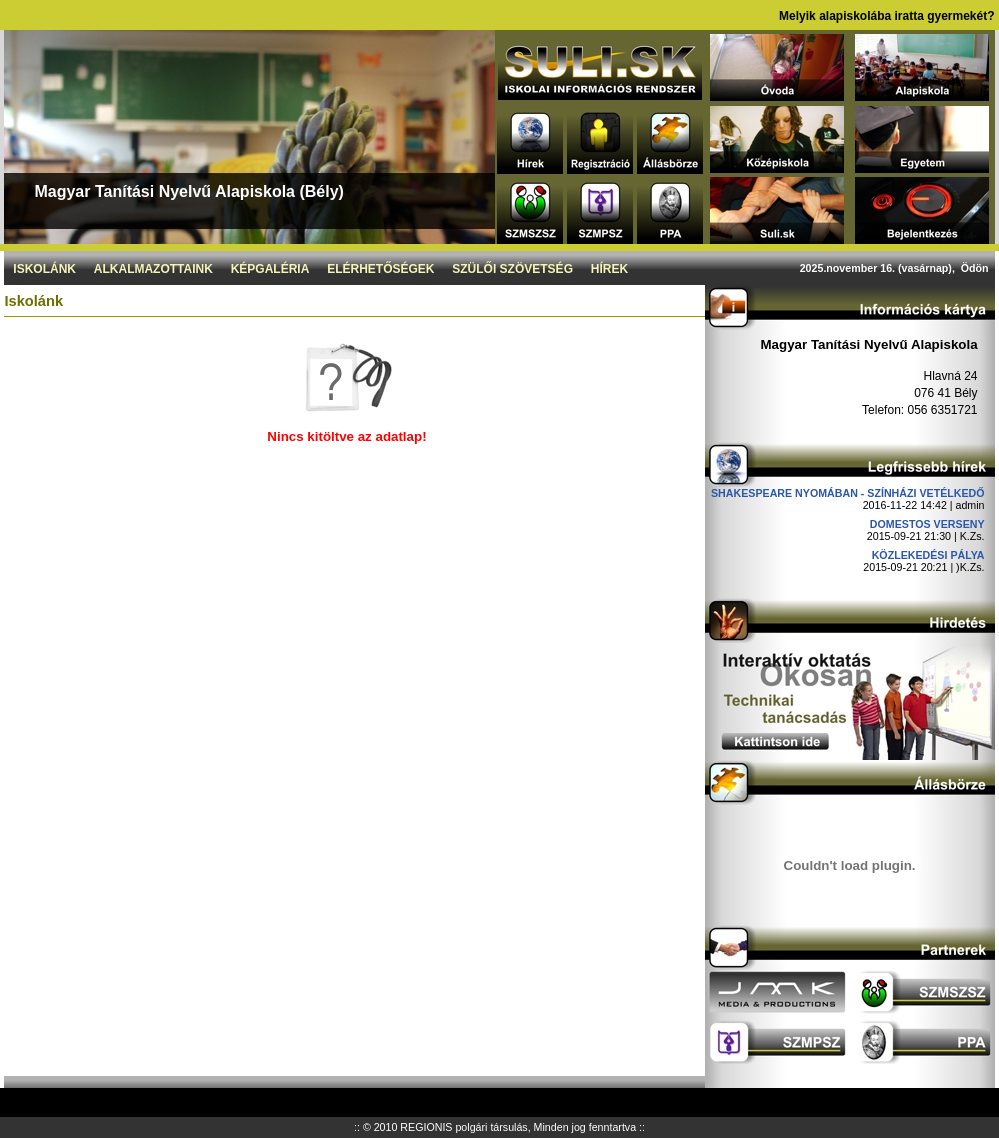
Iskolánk (44, 269)
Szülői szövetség (512, 269)
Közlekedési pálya (928, 555)
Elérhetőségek (380, 269)
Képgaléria (270, 269)
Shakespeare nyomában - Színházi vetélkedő (848, 493)
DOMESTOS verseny (927, 524)
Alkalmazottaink (153, 269)
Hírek (609, 269)
